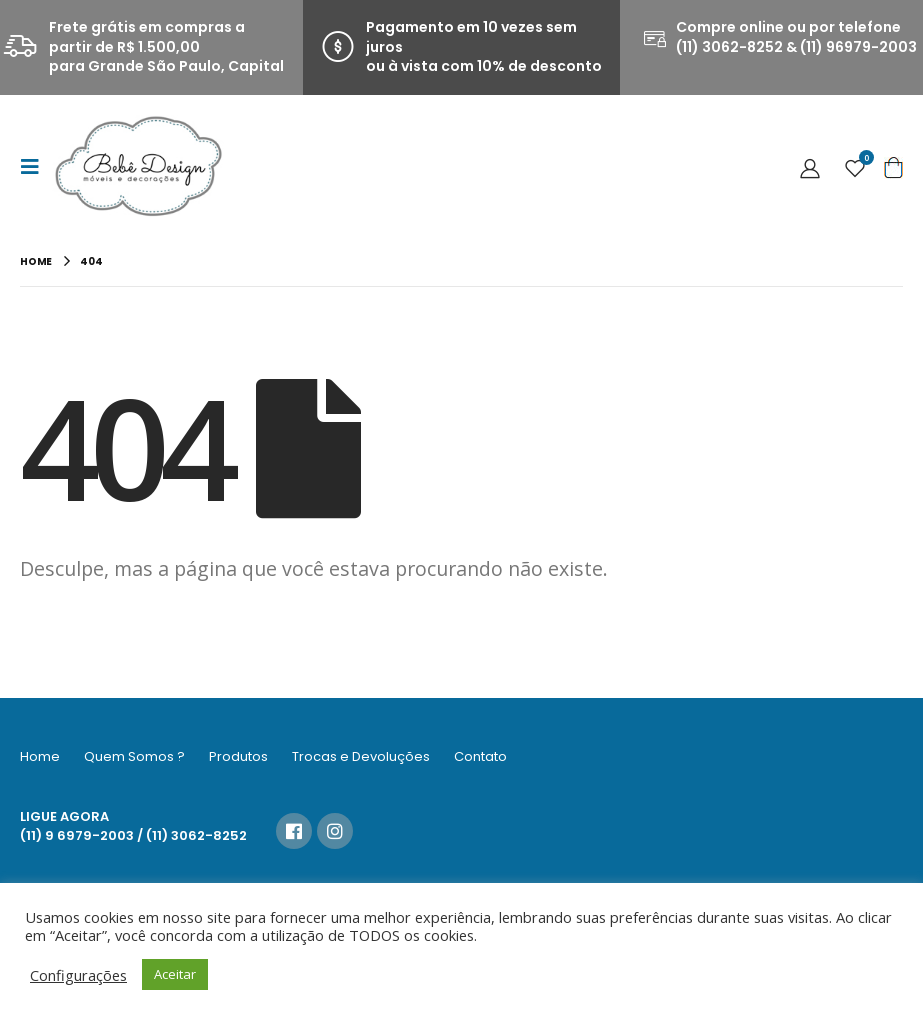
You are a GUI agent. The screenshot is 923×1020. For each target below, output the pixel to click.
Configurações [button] (78, 975)
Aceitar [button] (175, 974)
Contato (480, 756)
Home (40, 756)
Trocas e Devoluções (361, 756)
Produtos (238, 756)
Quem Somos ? (134, 756)
